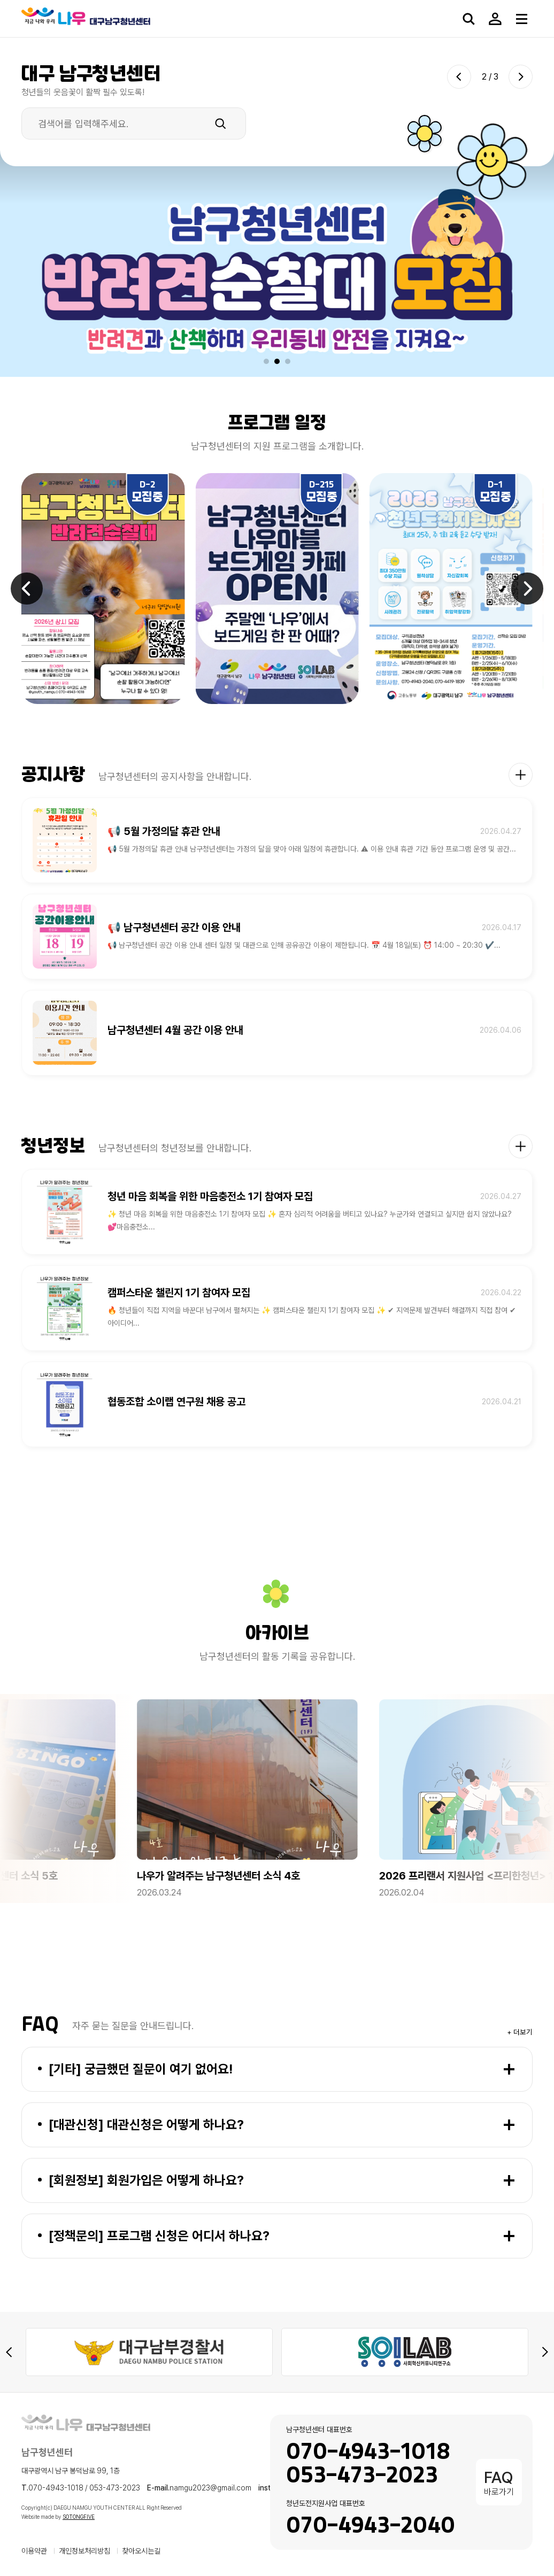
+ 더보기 (520, 2032)
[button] (266, 361)
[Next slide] (521, 77)
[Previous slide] (459, 77)
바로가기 (499, 2482)
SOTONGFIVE (79, 2516)
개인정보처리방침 (84, 2551)
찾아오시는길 (141, 2551)
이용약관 (34, 2551)
